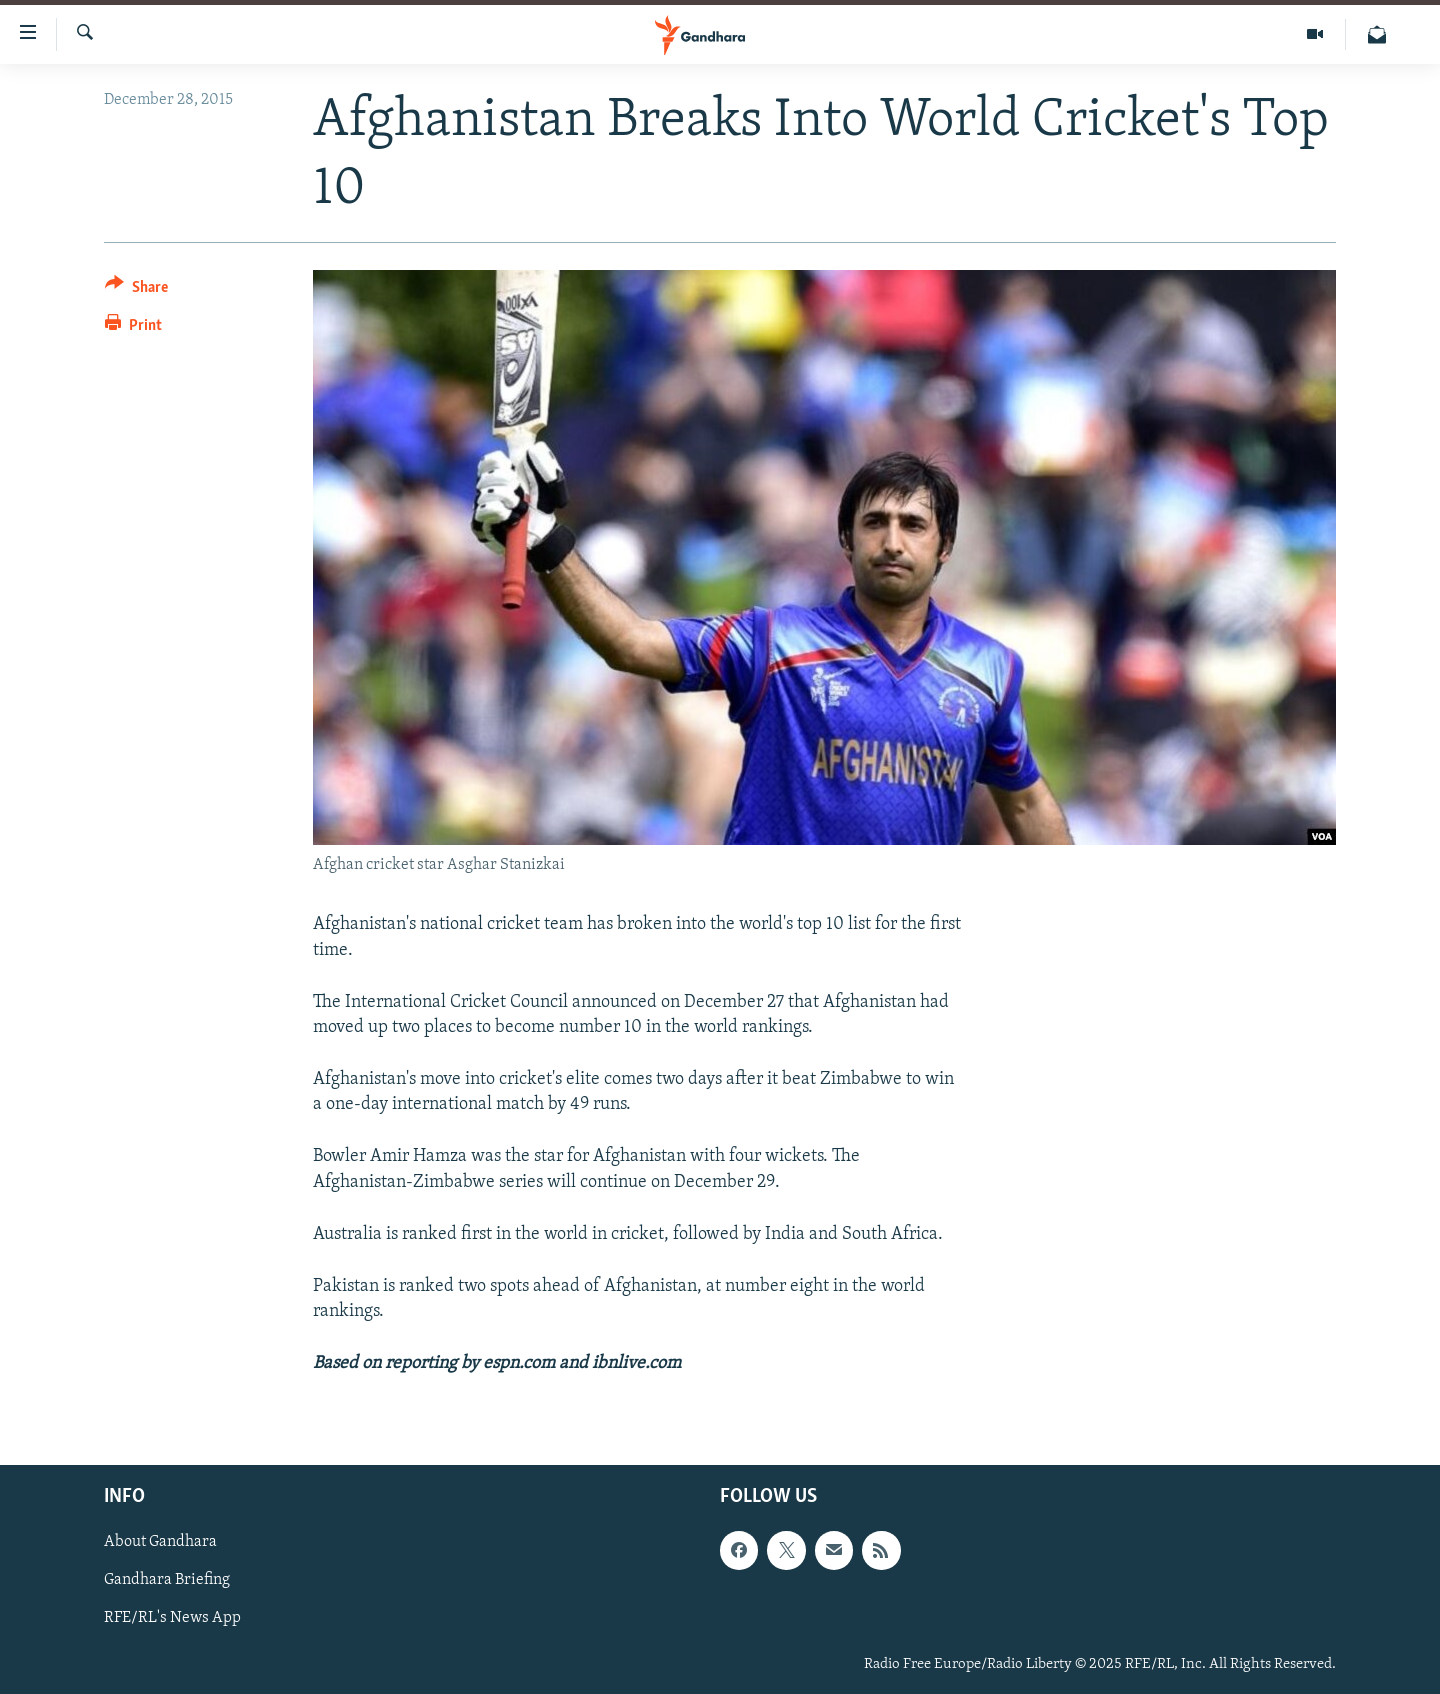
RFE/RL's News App (172, 1618)
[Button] (136, 290)
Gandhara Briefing (167, 1580)
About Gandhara (160, 1542)
